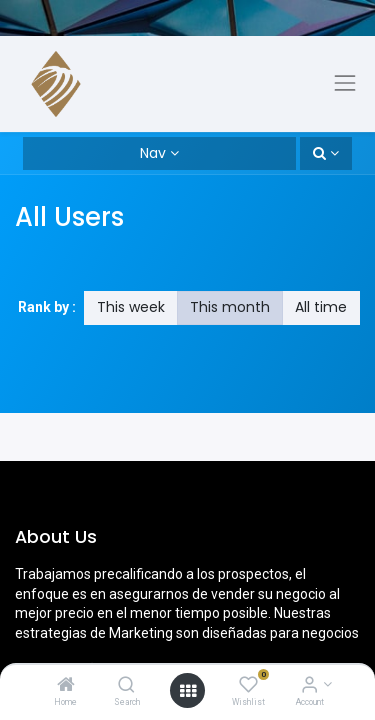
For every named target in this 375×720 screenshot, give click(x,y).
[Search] (126, 686)
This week (131, 307)
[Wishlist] (248, 686)
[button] (326, 154)
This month (230, 307)
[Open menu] (188, 691)
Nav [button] (153, 153)
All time (321, 307)
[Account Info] (309, 686)
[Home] (66, 686)
